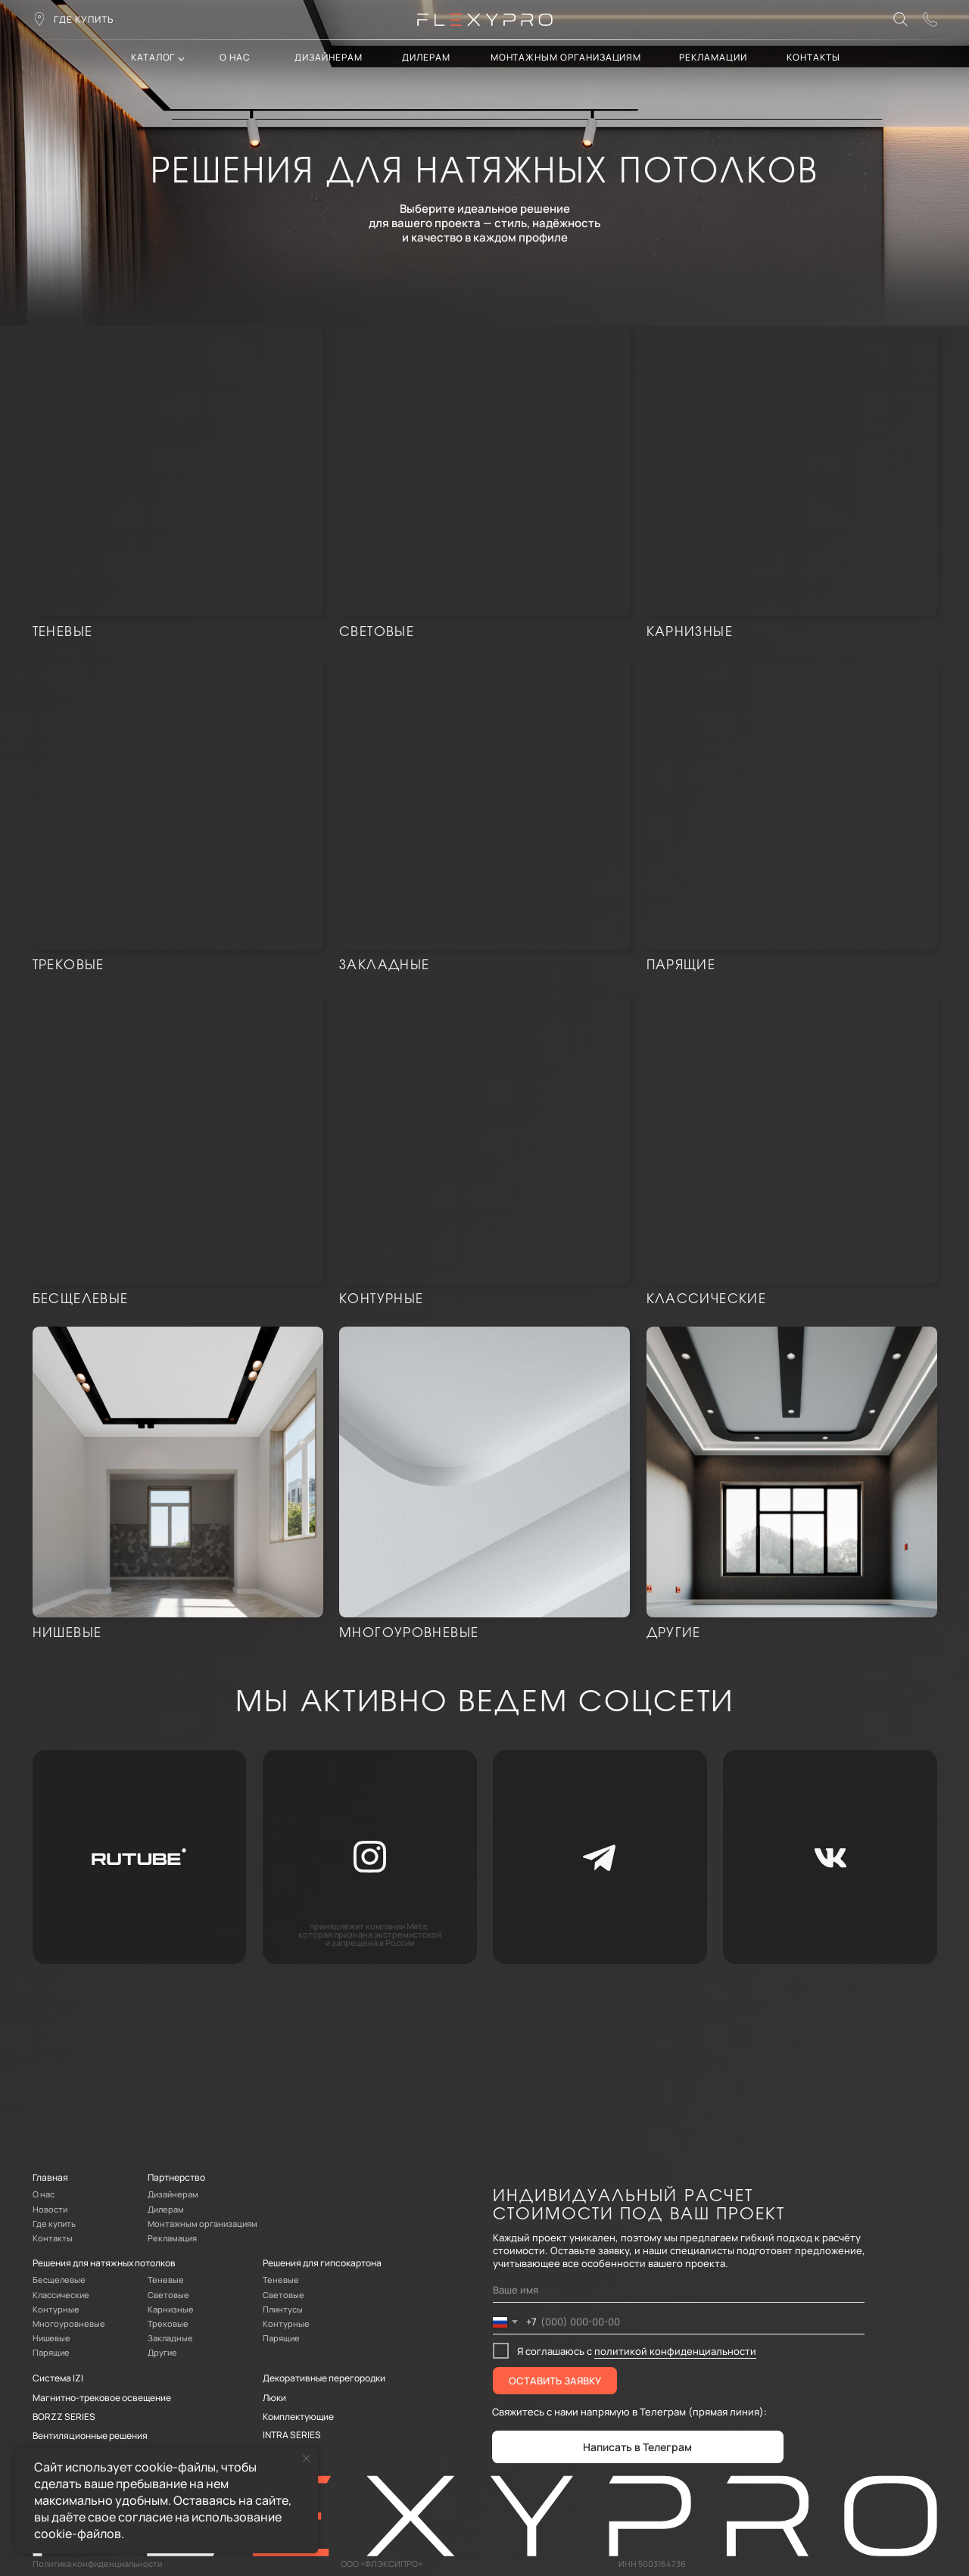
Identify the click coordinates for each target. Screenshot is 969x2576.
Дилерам (166, 2209)
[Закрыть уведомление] (306, 2458)
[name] (679, 2290)
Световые (168, 2295)
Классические (706, 1299)
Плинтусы (283, 2309)
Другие (674, 1632)
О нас (235, 57)
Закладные (384, 965)
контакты (813, 57)
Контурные (381, 1299)
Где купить (54, 2224)
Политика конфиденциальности (97, 2564)
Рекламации (712, 57)
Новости (50, 2209)
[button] (930, 19)
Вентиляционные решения (90, 2435)
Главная (50, 2177)
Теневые (63, 631)
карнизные (690, 631)
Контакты (53, 2238)
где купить (84, 19)
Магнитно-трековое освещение (102, 2397)
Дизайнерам (328, 57)
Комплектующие (298, 2416)
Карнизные (171, 2309)
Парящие (681, 965)
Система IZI (58, 2378)
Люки (274, 2397)
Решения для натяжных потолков (104, 2262)
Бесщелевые (81, 1299)
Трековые (68, 965)
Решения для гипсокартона (322, 2262)
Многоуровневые (408, 1632)
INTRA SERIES (292, 2434)
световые (376, 631)
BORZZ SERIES (64, 2416)
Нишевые (67, 1632)
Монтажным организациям (566, 57)
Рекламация (172, 2238)
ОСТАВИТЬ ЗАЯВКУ (555, 2380)
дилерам (426, 57)
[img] (178, 471)
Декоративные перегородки (324, 2378)
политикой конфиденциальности (675, 2351)
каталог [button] (153, 57)
